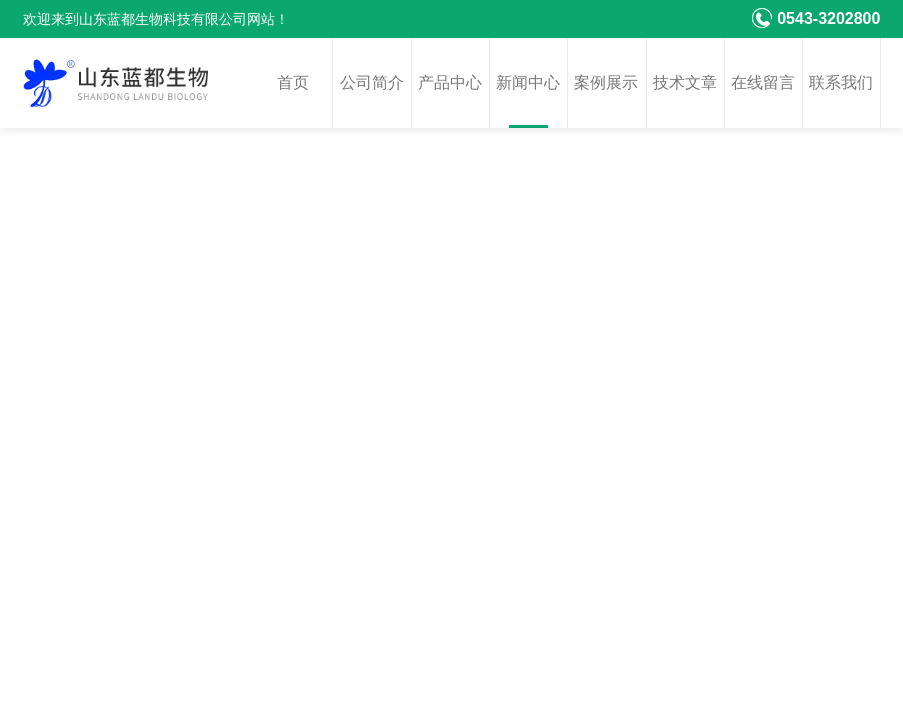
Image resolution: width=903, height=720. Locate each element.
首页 (293, 82)
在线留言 (763, 82)
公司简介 (372, 82)
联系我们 (841, 82)
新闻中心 (528, 82)
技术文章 (685, 82)
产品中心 (450, 82)
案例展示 (606, 82)
